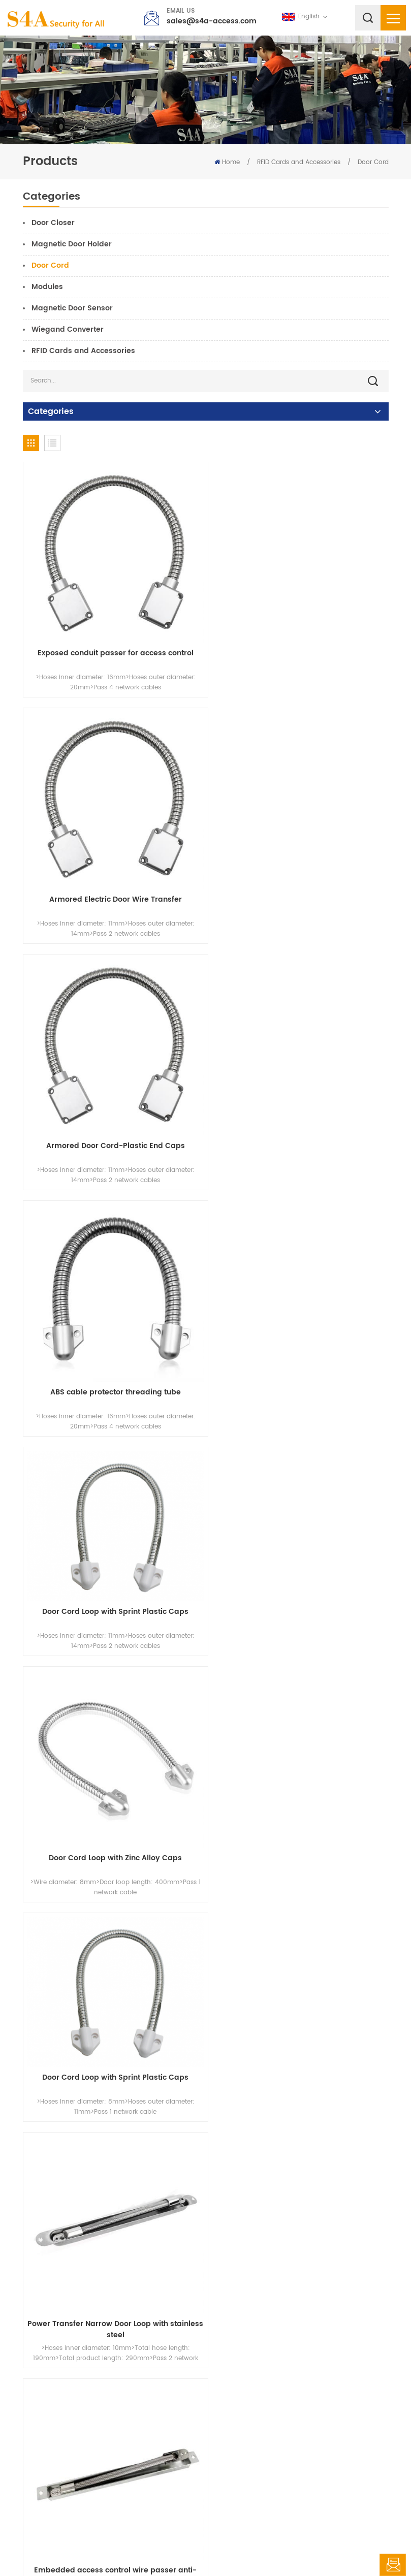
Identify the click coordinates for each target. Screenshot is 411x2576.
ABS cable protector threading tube (299, 883)
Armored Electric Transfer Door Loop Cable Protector (112, 1842)
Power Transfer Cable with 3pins (111, 2313)
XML (278, 2548)
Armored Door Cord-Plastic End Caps (111, 883)
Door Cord (373, 162)
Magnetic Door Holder (71, 244)
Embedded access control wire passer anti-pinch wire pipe (111, 1604)
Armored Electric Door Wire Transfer (299, 645)
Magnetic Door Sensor (72, 308)
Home (227, 162)
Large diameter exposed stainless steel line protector (299, 1604)
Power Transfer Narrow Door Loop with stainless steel (299, 1366)
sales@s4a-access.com (212, 21)
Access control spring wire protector (111, 2075)
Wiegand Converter (67, 329)
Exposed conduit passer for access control (111, 645)
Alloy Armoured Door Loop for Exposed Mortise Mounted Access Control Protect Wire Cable (300, 2081)
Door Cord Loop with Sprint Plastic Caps (112, 1096)
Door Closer (53, 223)
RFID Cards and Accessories (298, 162)
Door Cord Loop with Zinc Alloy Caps (299, 1122)
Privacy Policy (315, 2548)
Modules (47, 287)
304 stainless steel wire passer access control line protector (299, 1842)
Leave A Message (393, 2565)
